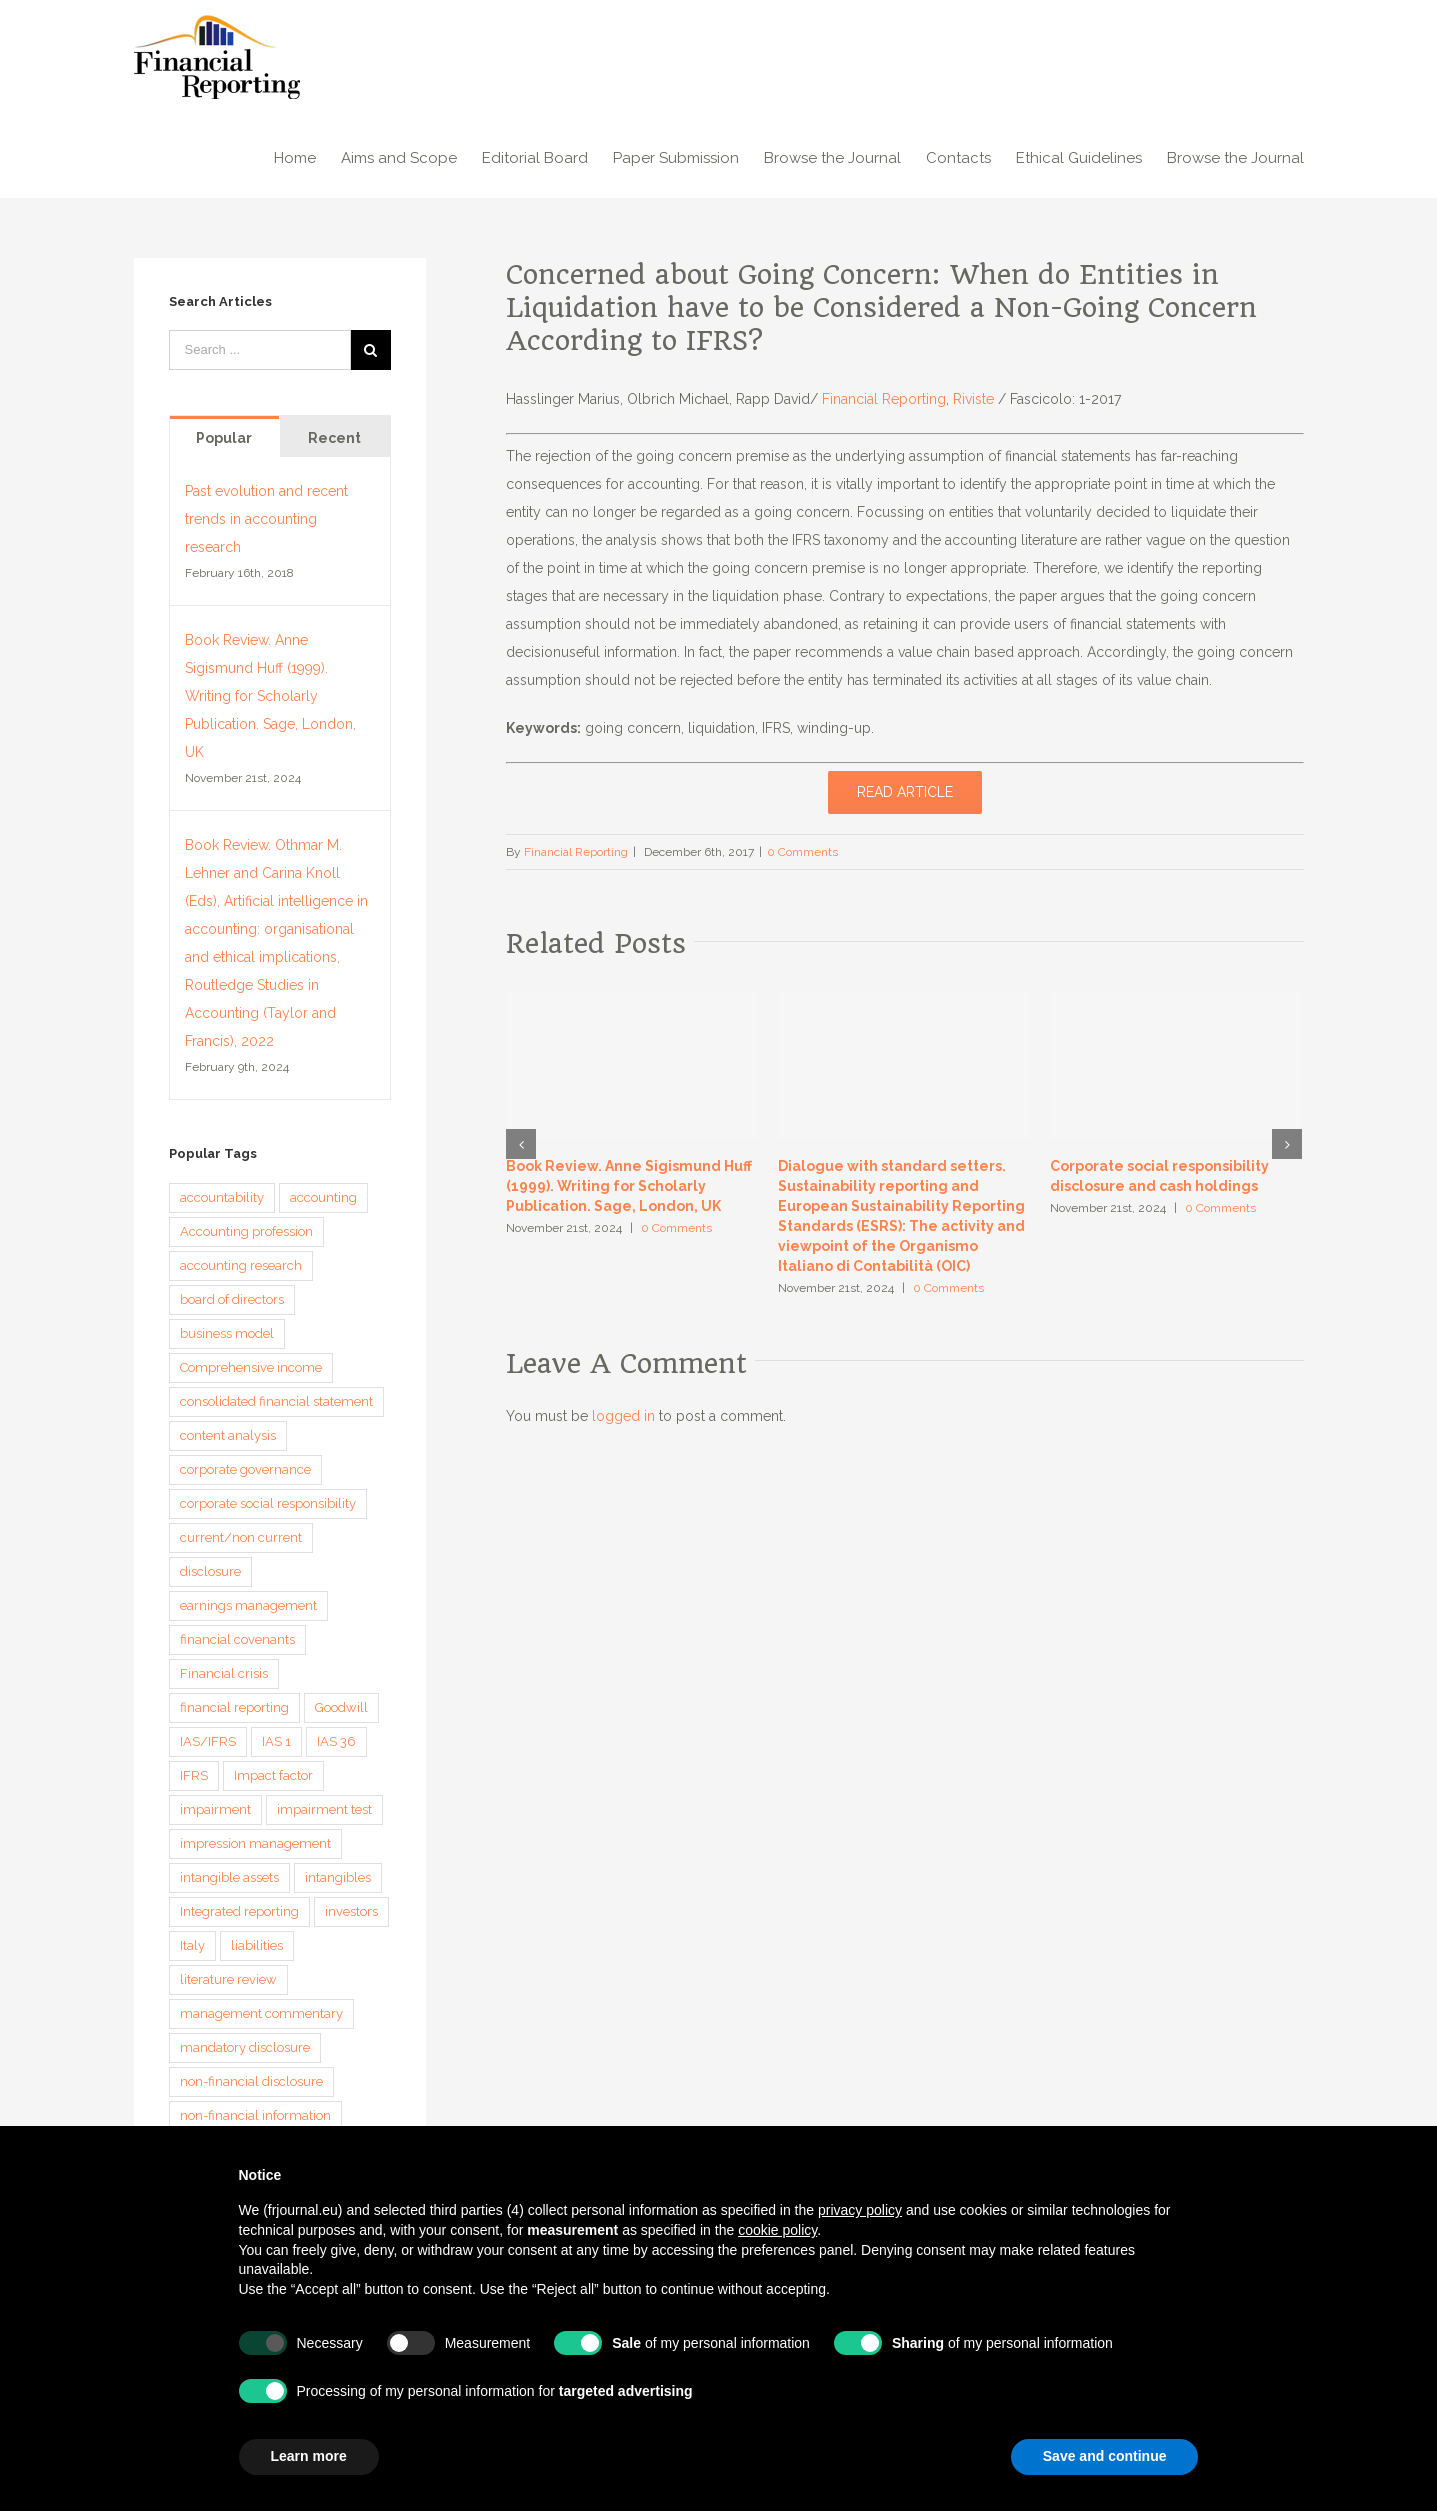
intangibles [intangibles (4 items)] (338, 1877)
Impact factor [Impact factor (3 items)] (273, 1775)
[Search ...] (260, 350)
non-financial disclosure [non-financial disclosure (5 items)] (251, 2081)
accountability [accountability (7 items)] (222, 1197)
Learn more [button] (309, 2456)
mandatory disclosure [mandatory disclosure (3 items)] (245, 2047)
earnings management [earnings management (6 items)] (248, 1605)
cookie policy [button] (777, 2230)
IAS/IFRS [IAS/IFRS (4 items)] (208, 1741)
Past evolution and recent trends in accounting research (266, 519)
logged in (623, 1416)
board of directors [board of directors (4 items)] (232, 1299)
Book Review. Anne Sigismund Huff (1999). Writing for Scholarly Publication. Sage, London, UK (629, 1186)
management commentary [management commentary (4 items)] (261, 2013)
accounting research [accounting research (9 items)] (241, 1265)
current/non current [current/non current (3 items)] (241, 1537)
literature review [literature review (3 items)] (228, 1979)
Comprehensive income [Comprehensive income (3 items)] (251, 1367)
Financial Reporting (884, 399)
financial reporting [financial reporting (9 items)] (234, 1707)
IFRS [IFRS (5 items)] (194, 1775)
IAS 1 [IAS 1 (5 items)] (276, 1741)
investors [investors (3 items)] (351, 1911)
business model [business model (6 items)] (227, 1333)
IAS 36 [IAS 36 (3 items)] (336, 1741)
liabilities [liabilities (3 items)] (257, 1945)
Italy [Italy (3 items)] (192, 1945)
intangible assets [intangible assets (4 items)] (229, 1877)
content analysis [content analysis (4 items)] (228, 1435)
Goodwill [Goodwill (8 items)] (341, 1707)
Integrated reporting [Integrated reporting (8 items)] (239, 1911)
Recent (334, 438)
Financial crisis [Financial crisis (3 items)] (224, 1673)
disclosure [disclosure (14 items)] (210, 1571)
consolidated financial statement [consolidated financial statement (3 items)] (276, 1401)
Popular (224, 438)
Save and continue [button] (1105, 2456)
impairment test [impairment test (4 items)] (324, 1809)
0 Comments (802, 852)
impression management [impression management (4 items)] (255, 1843)
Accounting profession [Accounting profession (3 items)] (246, 1231)
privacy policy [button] (860, 2210)
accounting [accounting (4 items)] (323, 1197)
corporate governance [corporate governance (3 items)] (245, 1469)
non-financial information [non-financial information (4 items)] (255, 2115)
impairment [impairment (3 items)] (215, 1809)
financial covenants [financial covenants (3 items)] (237, 1639)
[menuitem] (307, 156)
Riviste (973, 399)
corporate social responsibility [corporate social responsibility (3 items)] (268, 1503)
